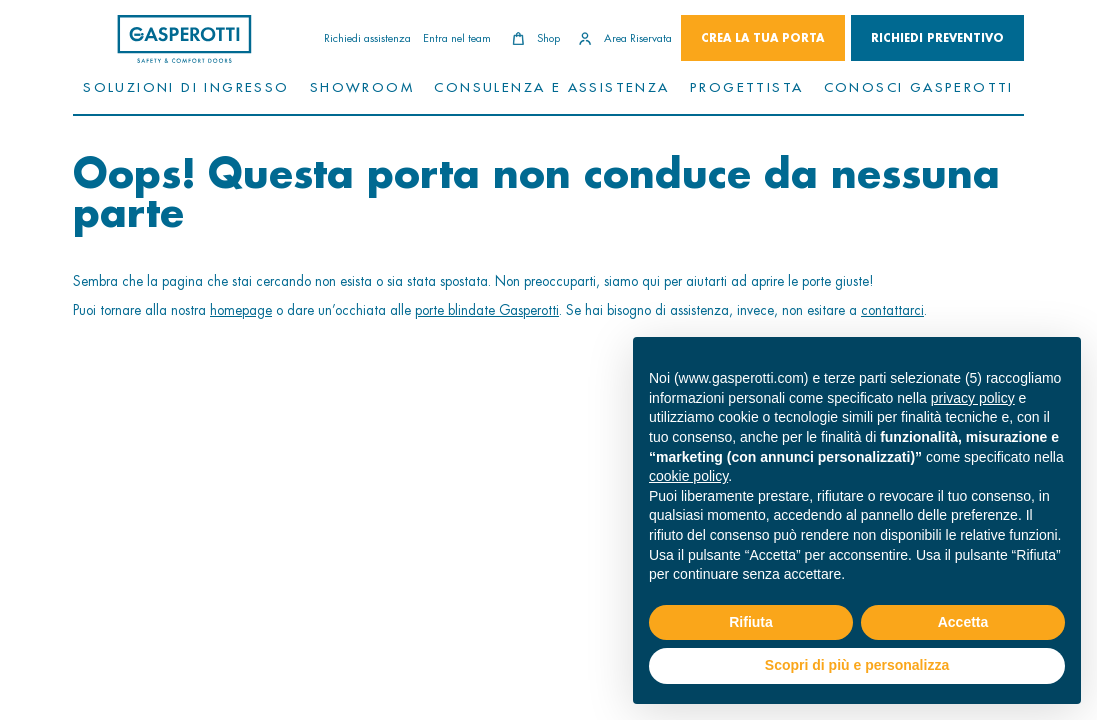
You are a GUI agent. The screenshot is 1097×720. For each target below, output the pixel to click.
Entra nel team (457, 38)
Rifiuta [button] (751, 622)
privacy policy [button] (973, 398)
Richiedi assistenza (367, 38)
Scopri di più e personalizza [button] (857, 665)
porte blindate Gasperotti (487, 310)
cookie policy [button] (688, 476)
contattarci (892, 310)
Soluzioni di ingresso (186, 86)
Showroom (362, 86)
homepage (241, 310)
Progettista (746, 86)
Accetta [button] (963, 622)
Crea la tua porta (762, 38)
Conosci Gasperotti (919, 86)
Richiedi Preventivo (937, 38)
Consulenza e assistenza (551, 86)
